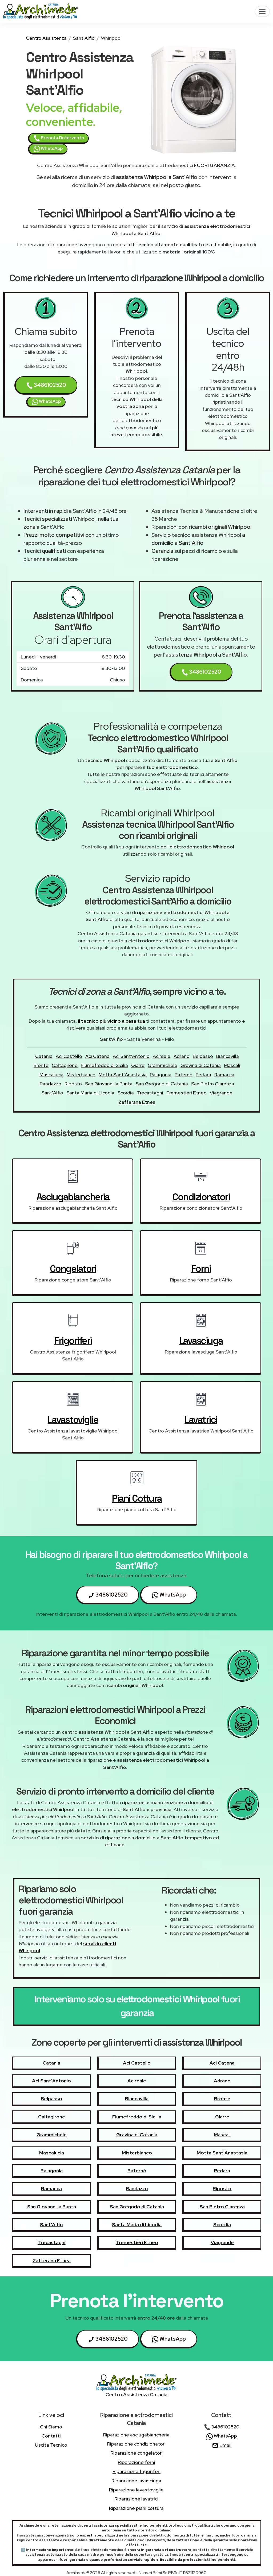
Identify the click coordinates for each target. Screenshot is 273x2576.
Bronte (41, 1065)
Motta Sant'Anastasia (123, 1074)
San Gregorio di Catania (162, 1084)
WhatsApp (48, 149)
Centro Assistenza (46, 38)
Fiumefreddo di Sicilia (104, 1065)
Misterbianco (81, 1074)
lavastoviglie (73, 1420)
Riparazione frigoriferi (136, 2471)
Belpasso (203, 1056)
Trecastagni (150, 1093)
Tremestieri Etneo (186, 1093)
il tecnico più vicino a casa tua (111, 1021)
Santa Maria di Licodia (90, 1093)
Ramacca (224, 1074)
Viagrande (221, 1093)
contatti (51, 2436)
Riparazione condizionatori (136, 2444)
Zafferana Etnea (136, 1102)
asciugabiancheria (73, 1197)
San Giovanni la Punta (109, 1084)
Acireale (161, 1056)
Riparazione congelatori (136, 2453)
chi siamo (51, 2427)
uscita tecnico (51, 2445)
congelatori (73, 1269)
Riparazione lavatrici (136, 2499)
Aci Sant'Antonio (131, 1056)
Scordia (126, 1093)
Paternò (183, 1074)
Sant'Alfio (84, 38)
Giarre (137, 1065)
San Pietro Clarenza (212, 1084)
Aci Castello (69, 1056)
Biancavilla (227, 1056)
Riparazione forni (136, 2462)
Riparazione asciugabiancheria (136, 2435)
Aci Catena (97, 1056)
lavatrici (200, 1420)
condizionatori (201, 1197)
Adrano (182, 1056)
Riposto (73, 1084)
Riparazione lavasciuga (136, 2481)
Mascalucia (51, 1074)
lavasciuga (201, 1341)
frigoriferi (73, 1341)
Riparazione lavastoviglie (136, 2490)
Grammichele (162, 1065)
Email (221, 2445)
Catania (44, 1056)
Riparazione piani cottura (136, 2508)
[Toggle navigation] (262, 11)
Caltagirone (65, 1065)
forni (201, 1269)
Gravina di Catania (200, 1065)
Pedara (203, 1074)
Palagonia (160, 1074)
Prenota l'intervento (59, 138)
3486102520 (46, 385)
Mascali (232, 1065)
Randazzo (50, 1084)
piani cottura (137, 1498)
